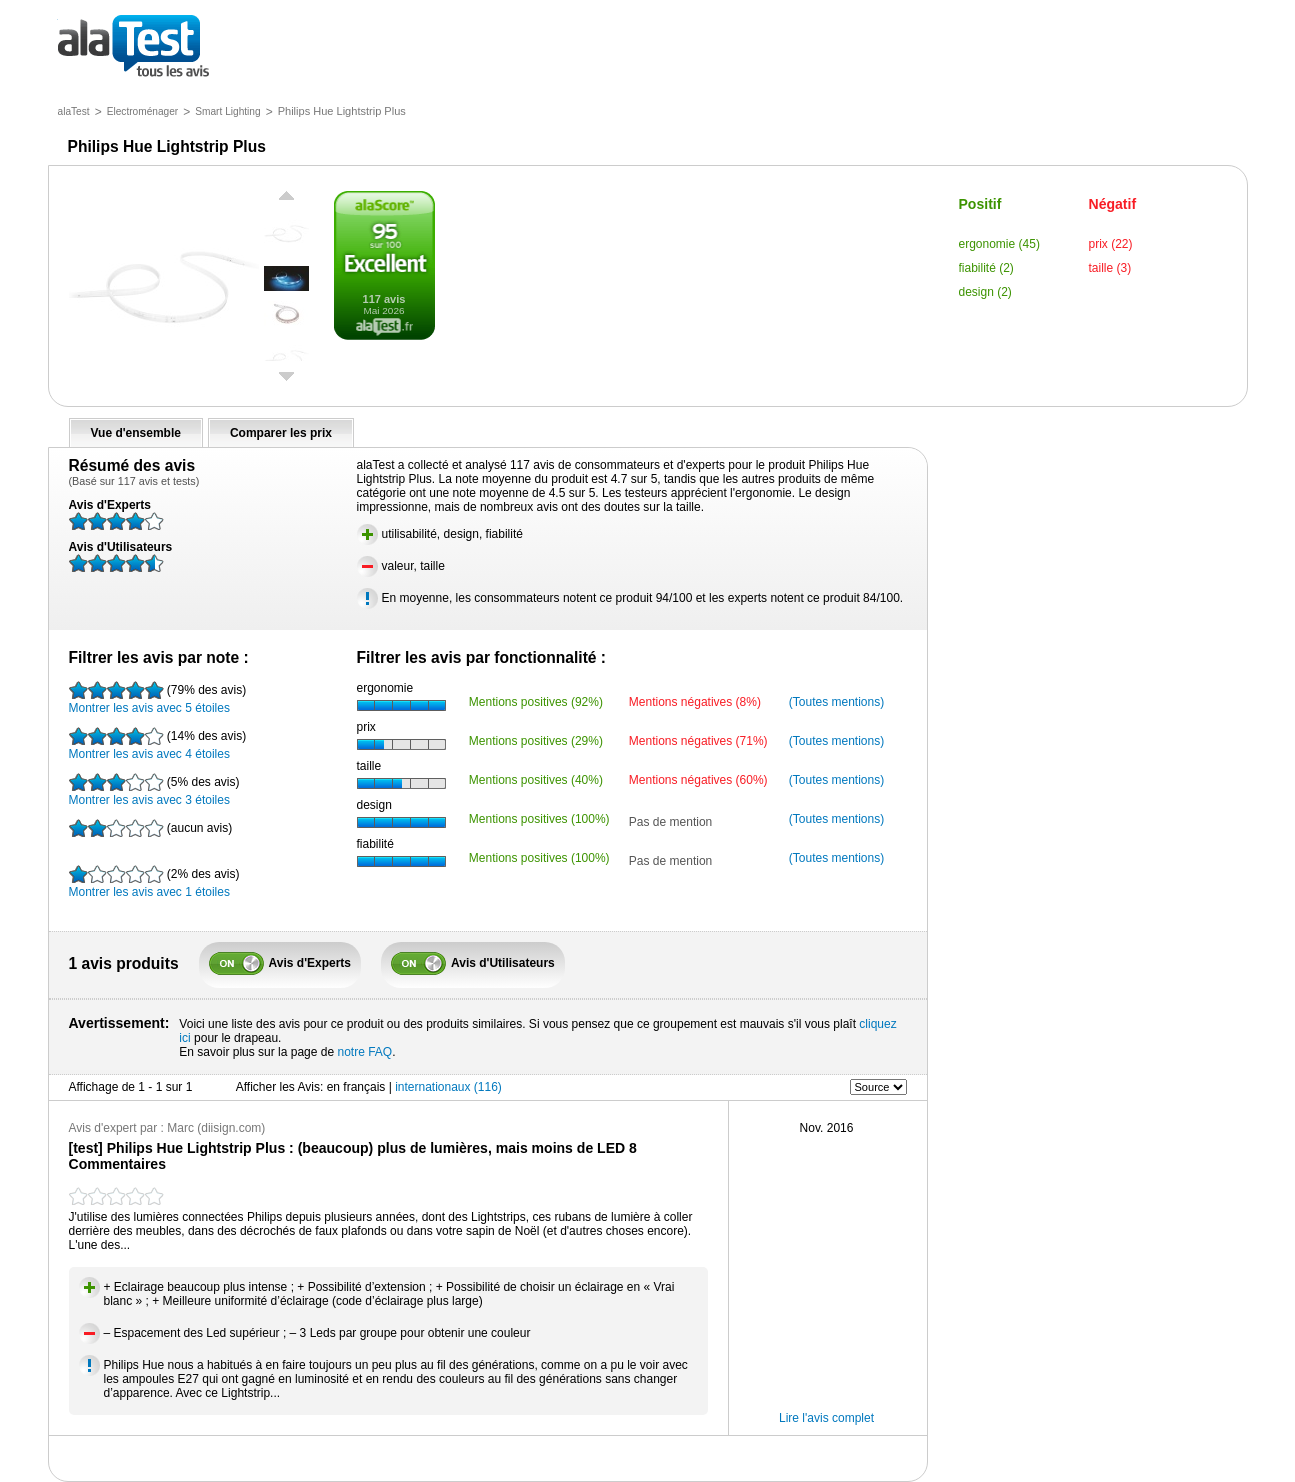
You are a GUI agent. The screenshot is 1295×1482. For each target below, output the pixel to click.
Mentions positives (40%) (536, 780)
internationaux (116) (448, 1087)
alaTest (74, 111)
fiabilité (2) (986, 268)
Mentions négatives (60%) (698, 780)
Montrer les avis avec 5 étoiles (158, 698)
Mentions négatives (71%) (698, 741)
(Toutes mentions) (836, 702)
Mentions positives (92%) (536, 702)
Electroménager (143, 111)
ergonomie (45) (999, 244)
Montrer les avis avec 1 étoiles (154, 882)
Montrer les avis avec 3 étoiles (154, 790)
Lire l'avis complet (826, 1418)
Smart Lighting (227, 111)
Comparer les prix (281, 433)
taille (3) (1110, 268)
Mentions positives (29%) (536, 741)
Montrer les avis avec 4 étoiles (158, 744)
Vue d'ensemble (136, 433)
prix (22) (1111, 244)
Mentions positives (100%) (539, 819)
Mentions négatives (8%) (695, 702)
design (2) (985, 292)
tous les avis (133, 47)
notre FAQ (364, 1052)
